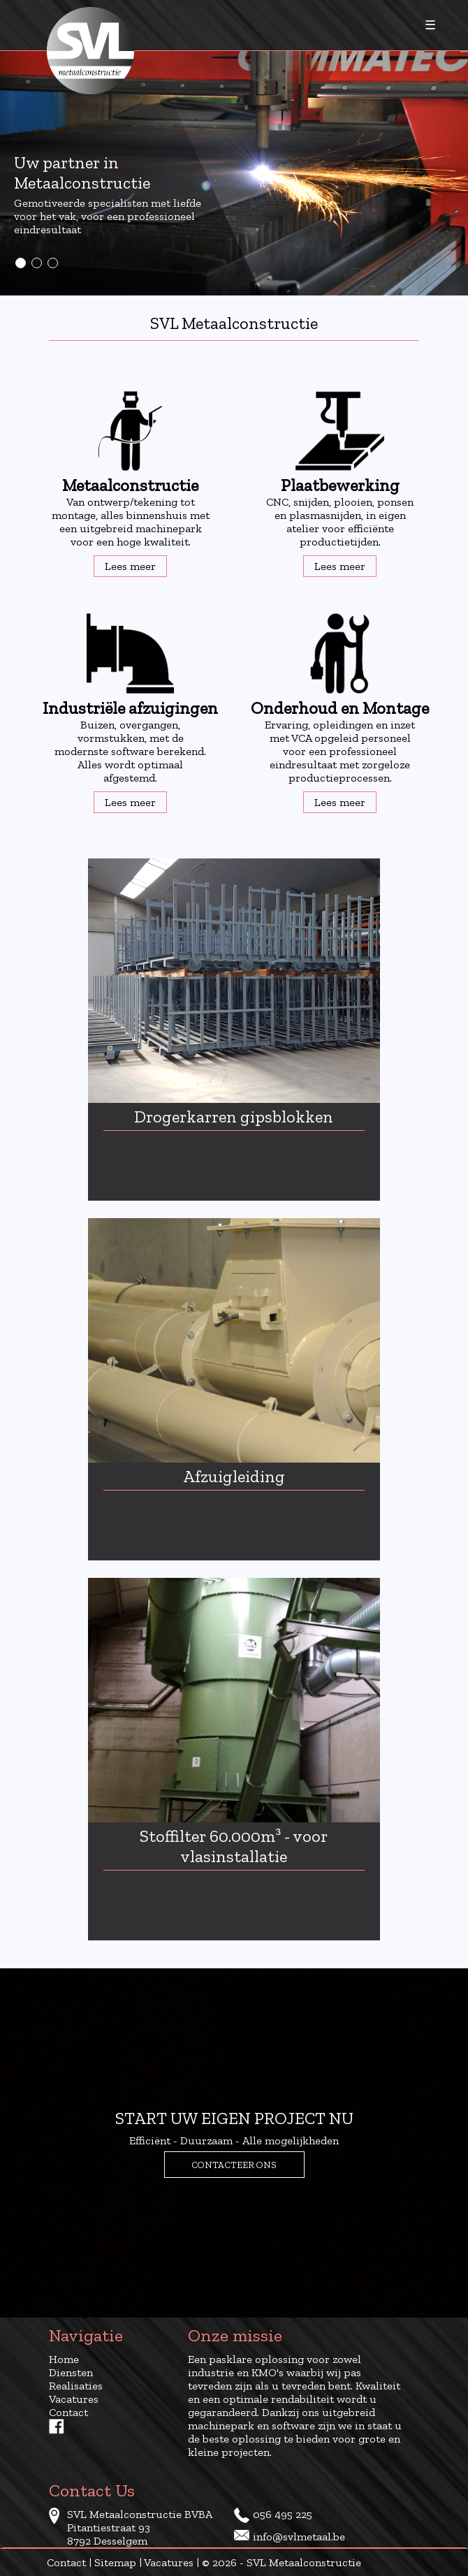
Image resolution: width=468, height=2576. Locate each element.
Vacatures (73, 2399)
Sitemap (115, 2562)
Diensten (71, 2372)
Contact (68, 2412)
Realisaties (76, 2385)
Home (64, 2359)
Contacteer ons (234, 2164)
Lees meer (130, 566)
